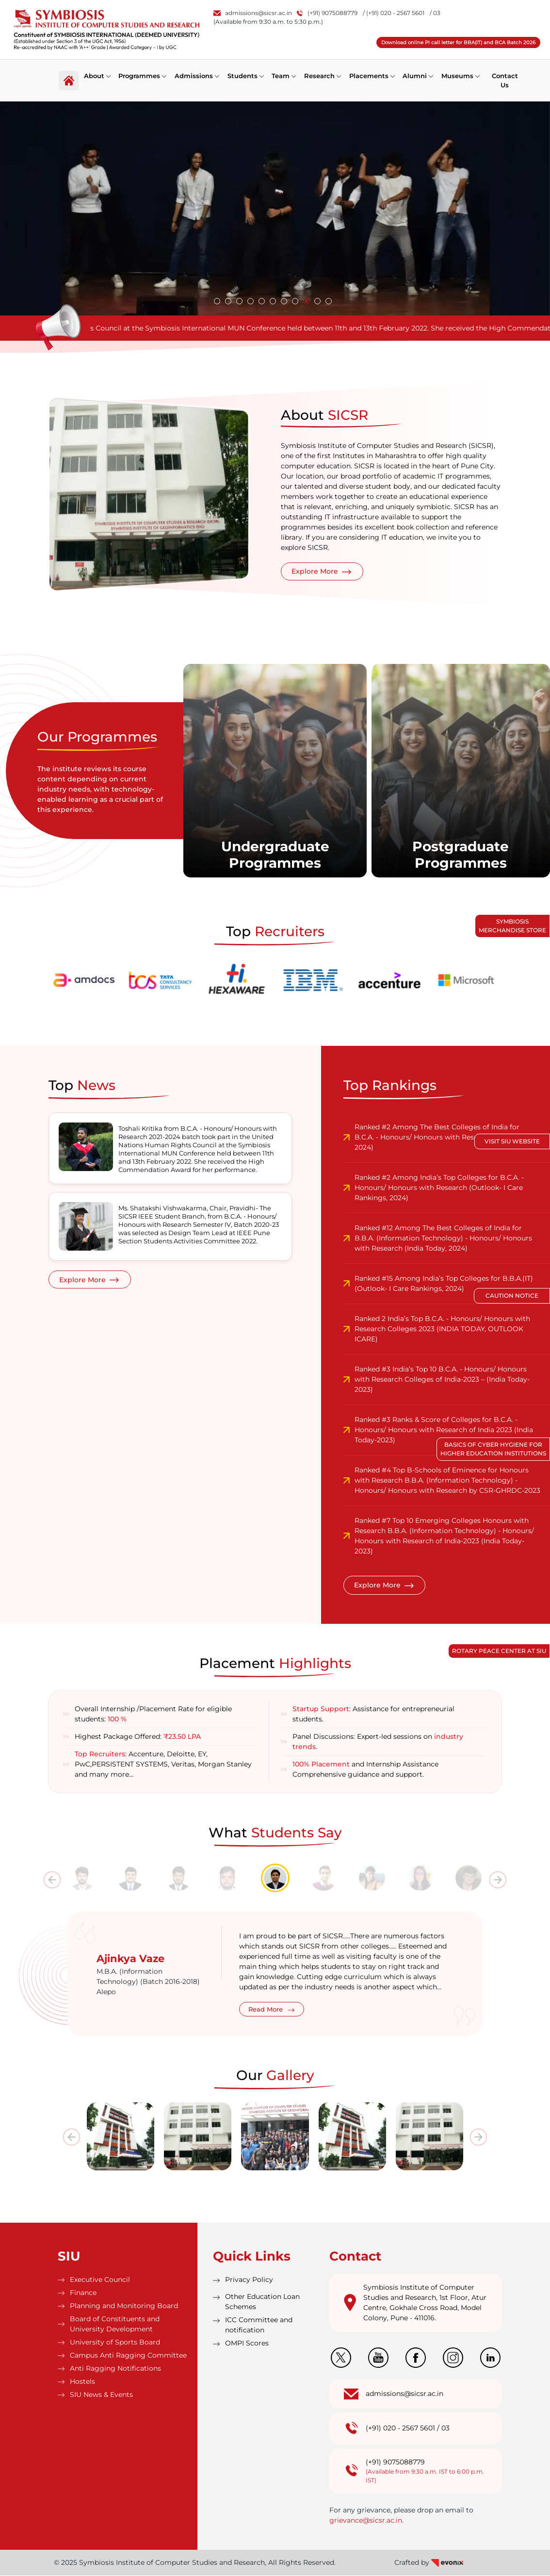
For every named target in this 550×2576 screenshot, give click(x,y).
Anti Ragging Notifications (115, 2368)
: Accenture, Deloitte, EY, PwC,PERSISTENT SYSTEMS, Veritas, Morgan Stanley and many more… (163, 1764)
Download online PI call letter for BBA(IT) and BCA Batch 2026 (458, 42)
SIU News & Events (101, 2395)
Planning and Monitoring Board (124, 2306)
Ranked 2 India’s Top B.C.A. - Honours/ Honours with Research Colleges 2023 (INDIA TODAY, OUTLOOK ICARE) (442, 1328)
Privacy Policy (249, 2280)
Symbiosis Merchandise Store (512, 926)
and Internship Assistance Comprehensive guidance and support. (365, 1769)
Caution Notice (511, 1295)
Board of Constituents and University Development (115, 2324)
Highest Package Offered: (138, 1737)
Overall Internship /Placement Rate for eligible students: (153, 1714)
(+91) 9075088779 (327, 13)
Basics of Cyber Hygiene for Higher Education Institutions (493, 1449)
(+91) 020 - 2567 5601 (400, 2428)
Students (243, 75)
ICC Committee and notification (258, 2325)
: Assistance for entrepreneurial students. (373, 1714)
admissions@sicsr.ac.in (252, 13)
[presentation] (51, 1881)
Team (282, 75)
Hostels (82, 2382)
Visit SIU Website (512, 1141)
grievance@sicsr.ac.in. (366, 2520)
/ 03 (435, 13)
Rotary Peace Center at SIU (499, 1650)
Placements (369, 75)
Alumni (416, 75)
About (94, 75)
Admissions (194, 75)
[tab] (82, 1878)
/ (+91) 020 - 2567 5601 (393, 13)
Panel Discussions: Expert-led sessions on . (377, 1742)
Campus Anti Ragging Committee (128, 2355)
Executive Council (100, 2280)
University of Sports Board (115, 2342)
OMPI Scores (247, 2343)
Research (320, 75)
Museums (459, 75)
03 (445, 2428)
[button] (217, 301)
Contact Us (506, 80)
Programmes (140, 75)
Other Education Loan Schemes (262, 2302)
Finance (83, 2293)
